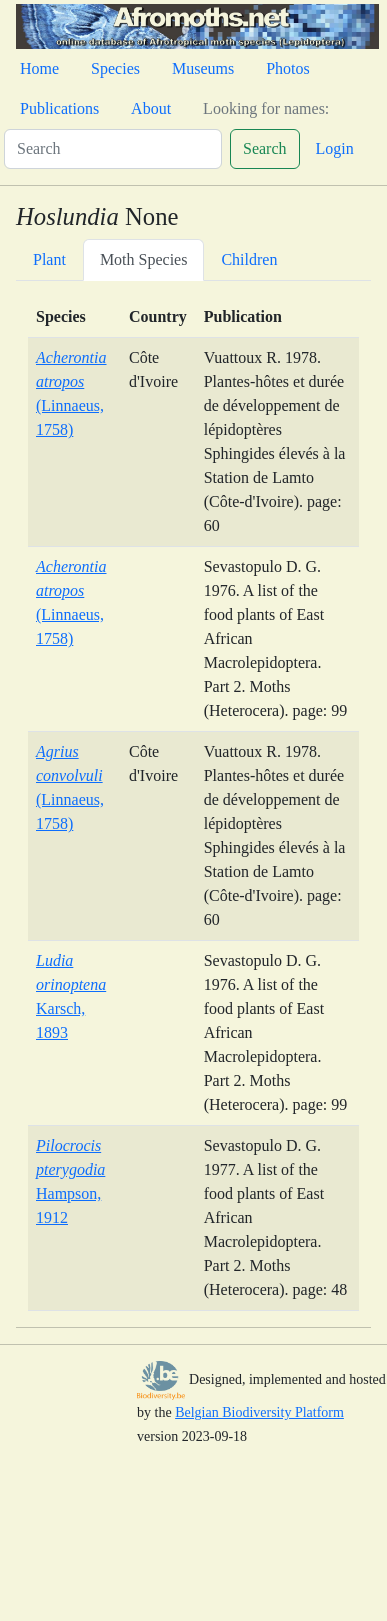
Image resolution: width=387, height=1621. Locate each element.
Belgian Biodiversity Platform (259, 1412)
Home (39, 68)
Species (115, 68)
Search (265, 148)
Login (335, 148)
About (151, 108)
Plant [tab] (49, 259)
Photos (288, 68)
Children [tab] (249, 259)
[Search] (113, 149)
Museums (203, 68)
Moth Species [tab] (144, 259)
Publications (59, 108)
